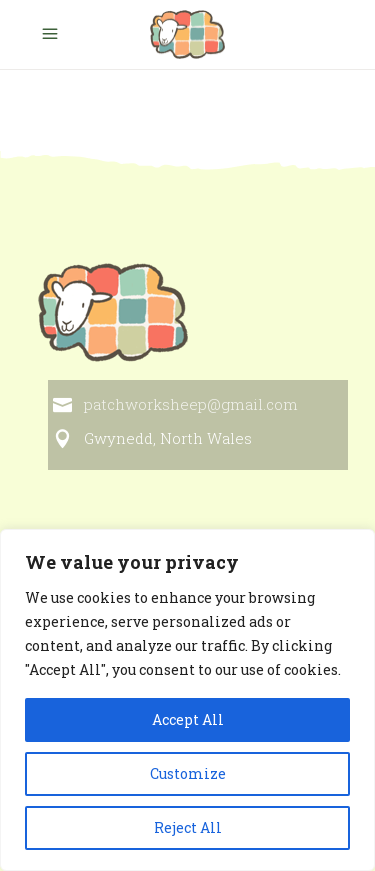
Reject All (188, 827)
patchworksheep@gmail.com (191, 404)
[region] (187, 700)
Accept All (188, 719)
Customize (188, 773)
